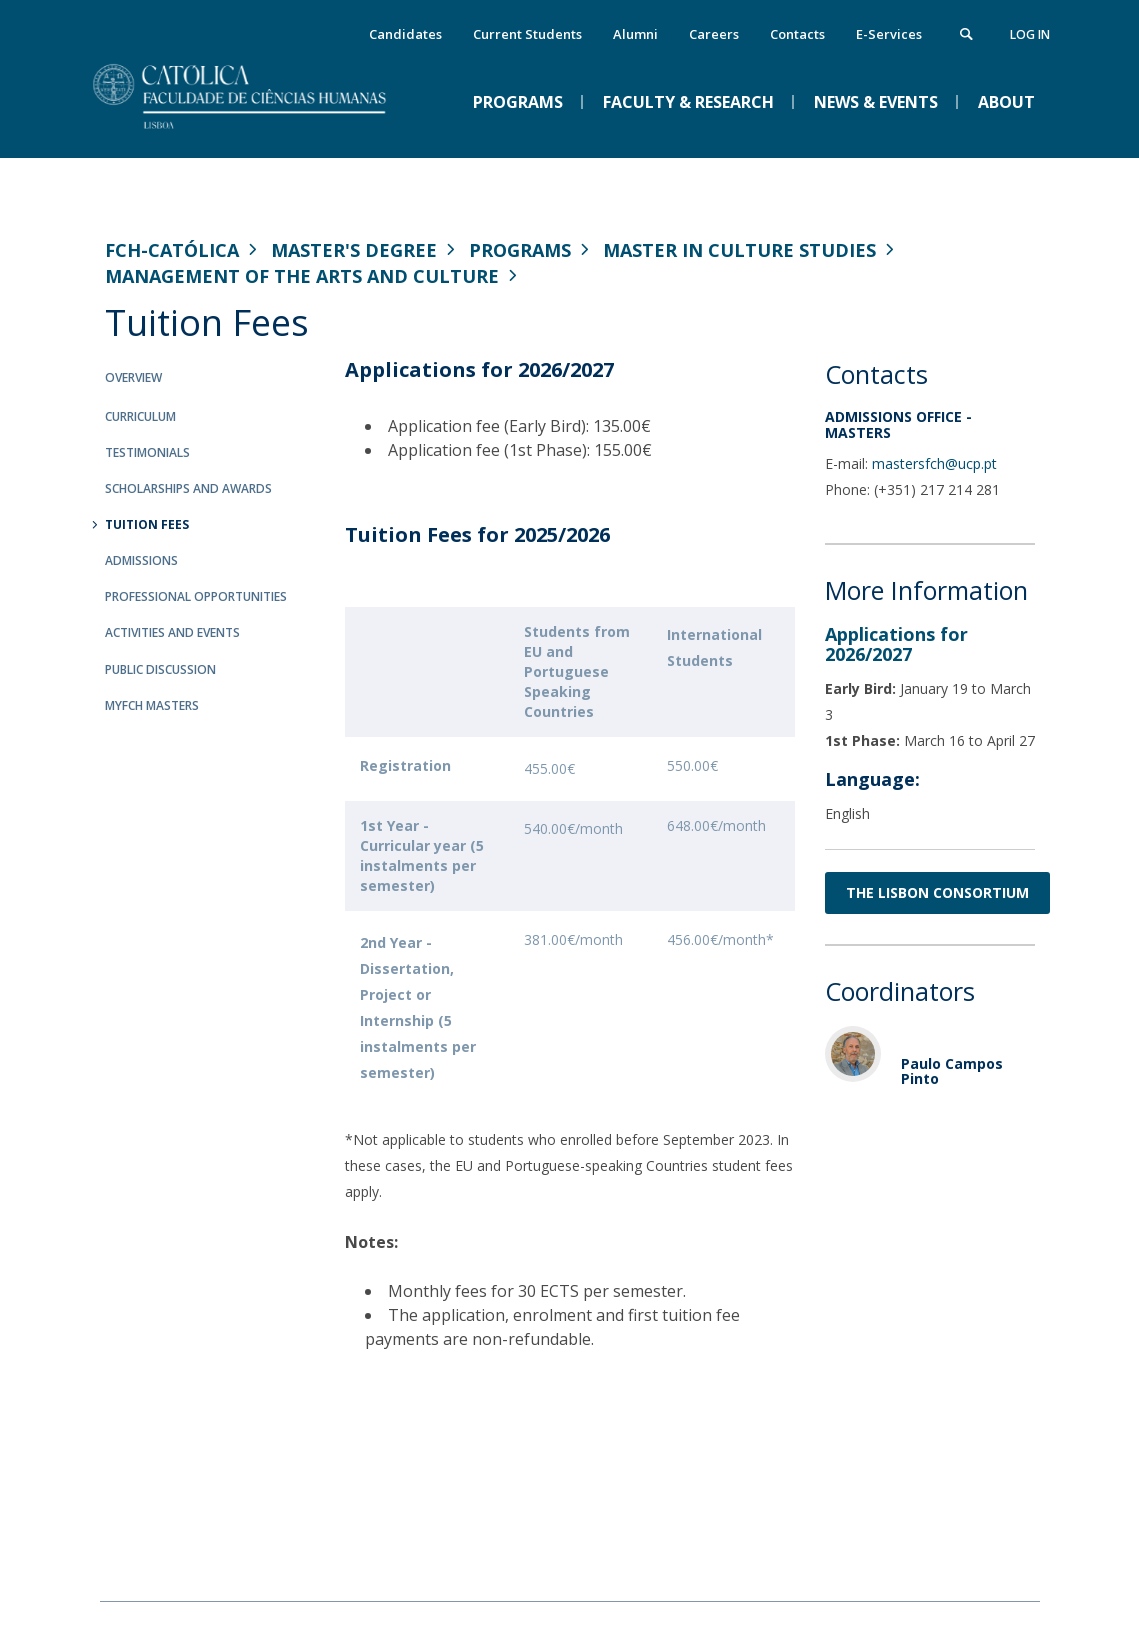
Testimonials (147, 452)
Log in (1030, 34)
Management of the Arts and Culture (302, 276)
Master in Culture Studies (739, 250)
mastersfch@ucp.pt (934, 463)
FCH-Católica (172, 250)
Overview (133, 377)
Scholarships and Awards (188, 488)
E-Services (889, 34)
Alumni (635, 34)
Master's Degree (354, 250)
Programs (520, 250)
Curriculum (140, 416)
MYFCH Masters (152, 705)
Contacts (797, 34)
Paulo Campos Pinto (952, 1071)
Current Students (527, 34)
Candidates (405, 34)
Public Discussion (160, 669)
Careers (714, 34)
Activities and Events (172, 632)
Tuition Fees (147, 524)
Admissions (141, 560)
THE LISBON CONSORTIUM (937, 892)
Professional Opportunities (196, 596)
